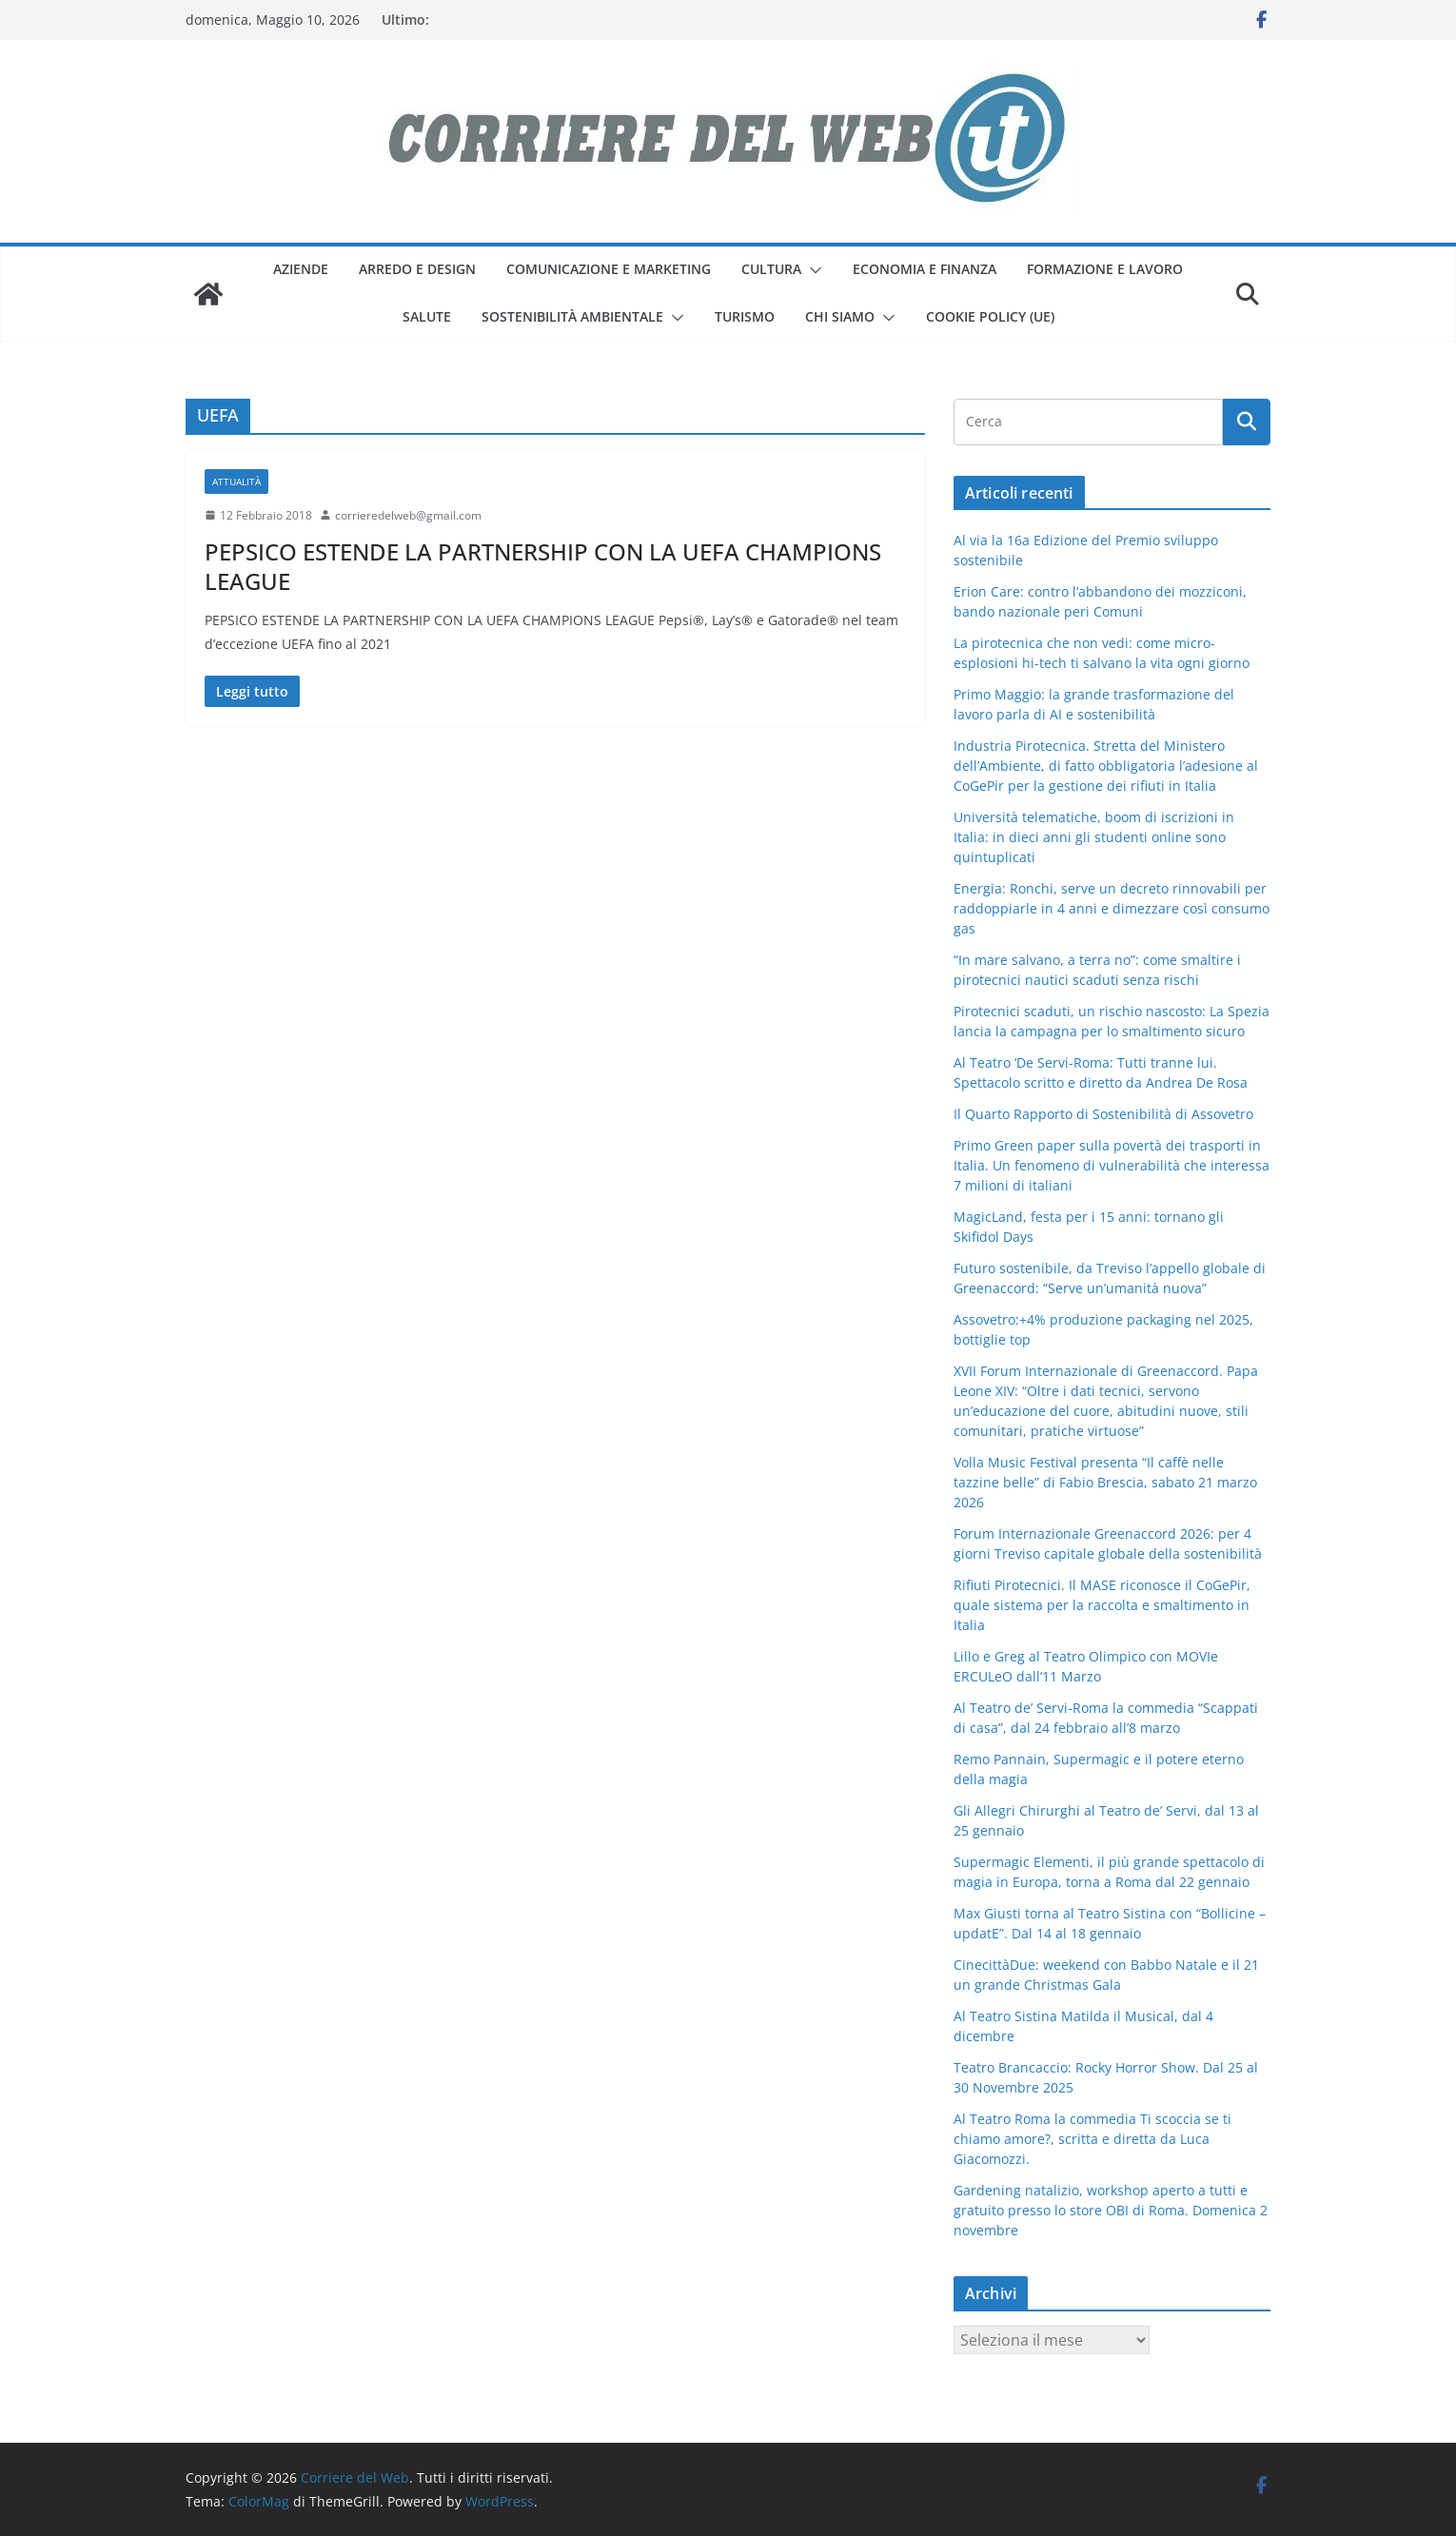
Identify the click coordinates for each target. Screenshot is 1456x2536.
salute (427, 316)
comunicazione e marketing (608, 269)
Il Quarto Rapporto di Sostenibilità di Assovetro (1103, 1114)
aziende (300, 269)
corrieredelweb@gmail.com (408, 515)
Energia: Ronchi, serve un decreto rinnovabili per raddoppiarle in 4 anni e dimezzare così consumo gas (1111, 908)
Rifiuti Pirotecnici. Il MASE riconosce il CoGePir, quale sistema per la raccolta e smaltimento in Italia (1102, 1605)
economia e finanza (924, 269)
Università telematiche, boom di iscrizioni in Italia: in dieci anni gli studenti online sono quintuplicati (1094, 837)
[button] (811, 270)
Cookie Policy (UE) (990, 316)
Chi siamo (840, 316)
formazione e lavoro (1105, 269)
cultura (771, 269)
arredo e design (417, 269)
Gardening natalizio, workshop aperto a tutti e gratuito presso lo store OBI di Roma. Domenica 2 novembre (1111, 2210)
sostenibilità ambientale (572, 316)
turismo (745, 316)
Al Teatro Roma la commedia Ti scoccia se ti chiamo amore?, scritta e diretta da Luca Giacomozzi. (1092, 2139)
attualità (236, 481)
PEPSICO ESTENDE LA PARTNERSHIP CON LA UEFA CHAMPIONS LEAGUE (543, 566)
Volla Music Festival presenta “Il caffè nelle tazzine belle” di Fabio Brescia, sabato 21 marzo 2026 (1105, 1482)
